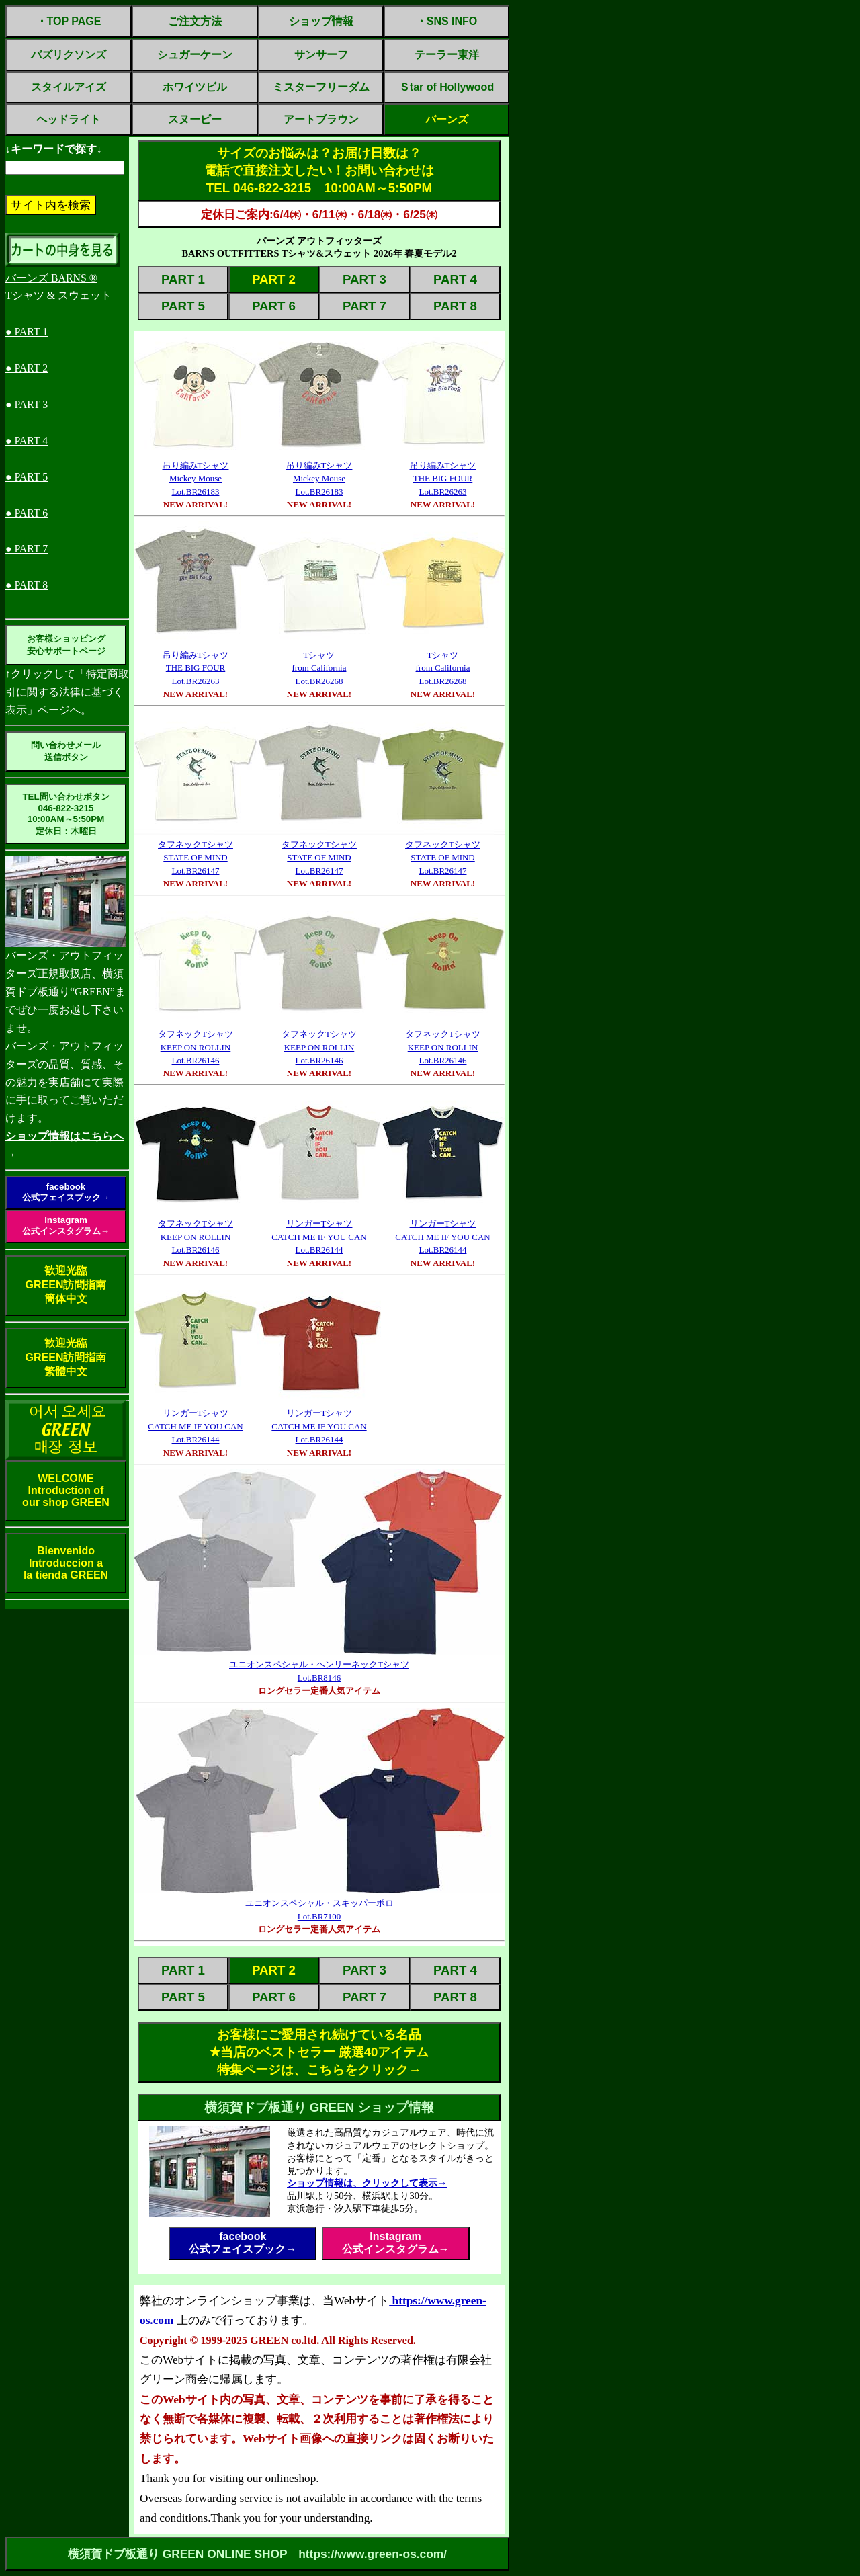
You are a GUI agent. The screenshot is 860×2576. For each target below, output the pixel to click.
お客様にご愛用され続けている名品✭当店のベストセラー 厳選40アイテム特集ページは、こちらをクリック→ (319, 2052)
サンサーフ (321, 54)
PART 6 (274, 306)
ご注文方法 (195, 21)
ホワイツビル (195, 87)
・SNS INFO (447, 21)
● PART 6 (26, 513)
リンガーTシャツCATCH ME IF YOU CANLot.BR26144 (318, 1236)
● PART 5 (26, 477)
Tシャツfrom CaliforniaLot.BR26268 (319, 668)
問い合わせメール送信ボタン (66, 751)
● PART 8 (26, 585)
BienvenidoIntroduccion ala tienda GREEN (66, 1563)
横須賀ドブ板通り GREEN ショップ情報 (319, 2107)
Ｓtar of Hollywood (446, 87)
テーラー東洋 (447, 54)
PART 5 (183, 306)
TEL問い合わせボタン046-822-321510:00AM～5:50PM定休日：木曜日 (65, 814)
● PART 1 (26, 331)
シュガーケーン (194, 54)
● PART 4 (26, 440)
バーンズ (446, 119)
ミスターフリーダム (321, 87)
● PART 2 (26, 368)
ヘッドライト (68, 119)
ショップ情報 (321, 21)
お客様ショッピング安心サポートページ (66, 645)
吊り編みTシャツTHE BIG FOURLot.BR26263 (443, 478)
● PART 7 (26, 548)
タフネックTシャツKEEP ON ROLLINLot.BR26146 (195, 1047)
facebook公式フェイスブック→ (66, 1191)
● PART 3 (26, 404)
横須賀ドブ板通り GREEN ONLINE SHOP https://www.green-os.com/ (257, 2554)
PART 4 (455, 279)
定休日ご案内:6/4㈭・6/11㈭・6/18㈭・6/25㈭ (319, 214)
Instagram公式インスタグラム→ (66, 1225)
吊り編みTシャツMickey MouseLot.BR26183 (196, 478)
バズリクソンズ (68, 54)
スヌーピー (195, 119)
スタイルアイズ (68, 87)
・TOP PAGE (68, 21)
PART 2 (274, 279)
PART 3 (364, 279)
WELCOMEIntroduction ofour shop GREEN (66, 1490)
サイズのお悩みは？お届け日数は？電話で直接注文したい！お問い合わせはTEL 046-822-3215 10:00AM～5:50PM (319, 170)
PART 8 (455, 306)
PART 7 (364, 306)
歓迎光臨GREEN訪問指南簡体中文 (66, 1284)
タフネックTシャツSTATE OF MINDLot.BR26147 (195, 857)
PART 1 (183, 279)
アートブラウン (321, 119)
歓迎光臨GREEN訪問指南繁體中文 (66, 1357)
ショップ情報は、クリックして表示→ (367, 2182)
